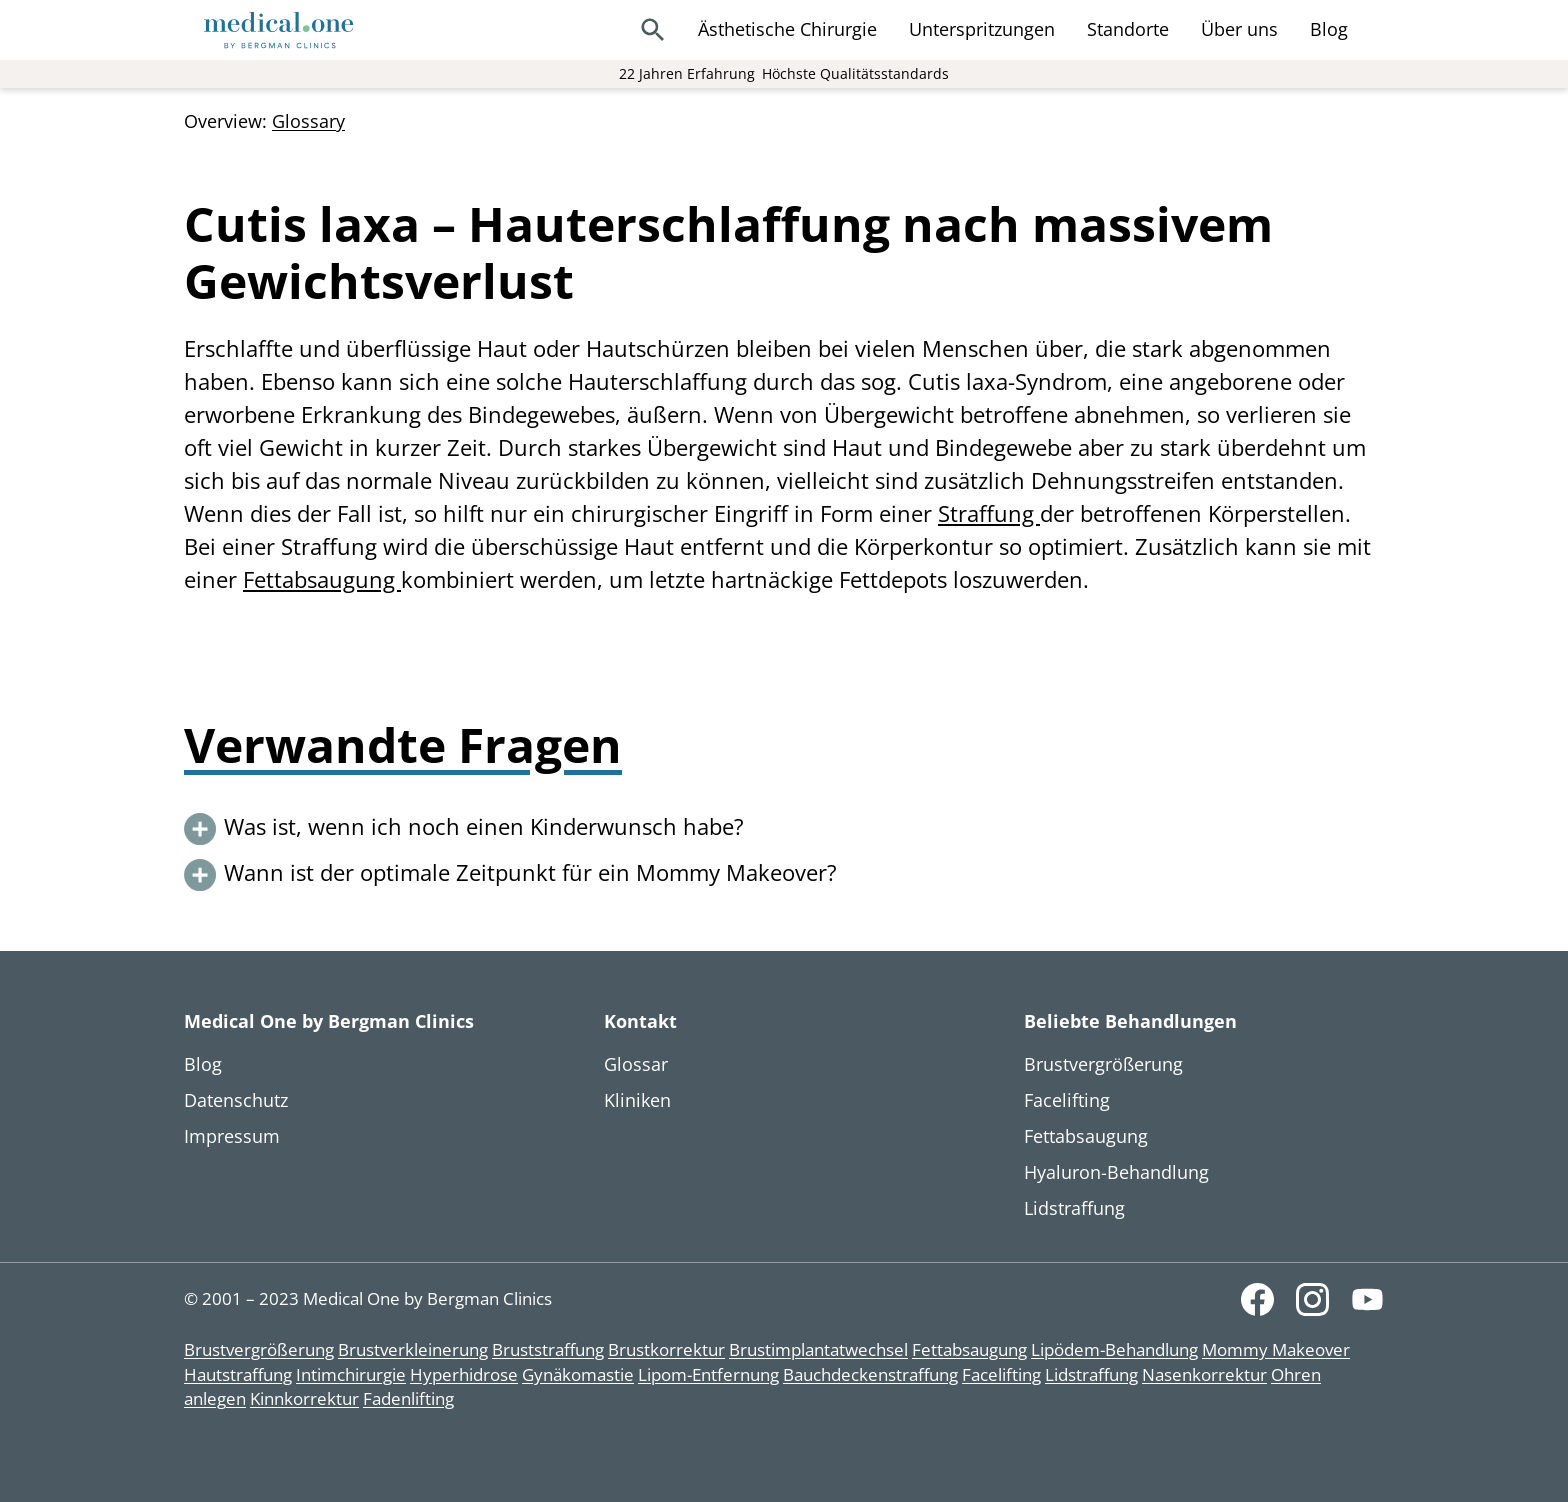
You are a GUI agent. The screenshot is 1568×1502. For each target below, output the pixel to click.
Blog (1329, 29)
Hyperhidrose (464, 1374)
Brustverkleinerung (413, 1349)
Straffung (989, 513)
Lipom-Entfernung (708, 1374)
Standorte (1128, 29)
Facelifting (1001, 1374)
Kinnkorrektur (304, 1398)
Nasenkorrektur (1204, 1374)
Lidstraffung (1091, 1374)
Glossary (308, 121)
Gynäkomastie (578, 1374)
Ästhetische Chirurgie (787, 29)
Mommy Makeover (1276, 1349)
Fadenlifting (408, 1398)
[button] (784, 829)
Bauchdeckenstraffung (870, 1374)
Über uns (1239, 29)
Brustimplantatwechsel (818, 1349)
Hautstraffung (238, 1374)
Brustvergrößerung (259, 1349)
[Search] (653, 30)
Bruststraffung (548, 1349)
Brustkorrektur (666, 1349)
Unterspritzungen (982, 29)
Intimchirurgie (351, 1374)
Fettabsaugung (322, 579)
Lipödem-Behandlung (1114, 1349)
